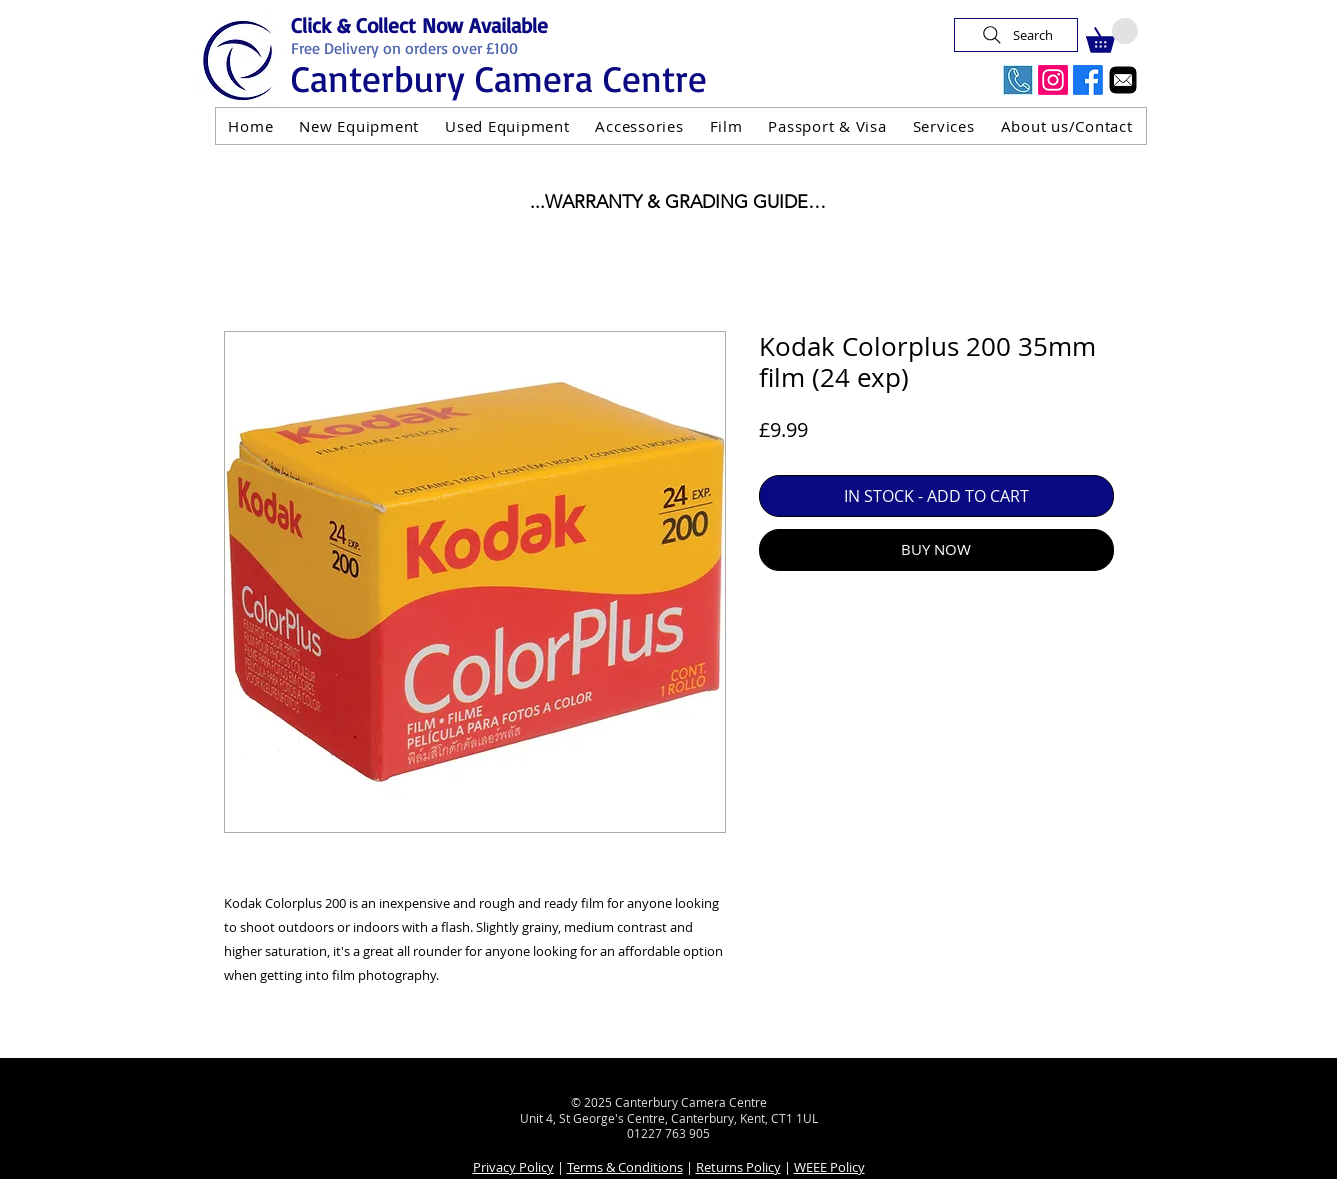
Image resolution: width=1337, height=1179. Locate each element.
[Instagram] (1053, 80)
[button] (1112, 35)
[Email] (1123, 80)
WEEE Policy (829, 1167)
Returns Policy (738, 1167)
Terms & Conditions (625, 1167)
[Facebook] (1088, 80)
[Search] (1016, 35)
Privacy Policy (513, 1167)
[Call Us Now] (1018, 80)
